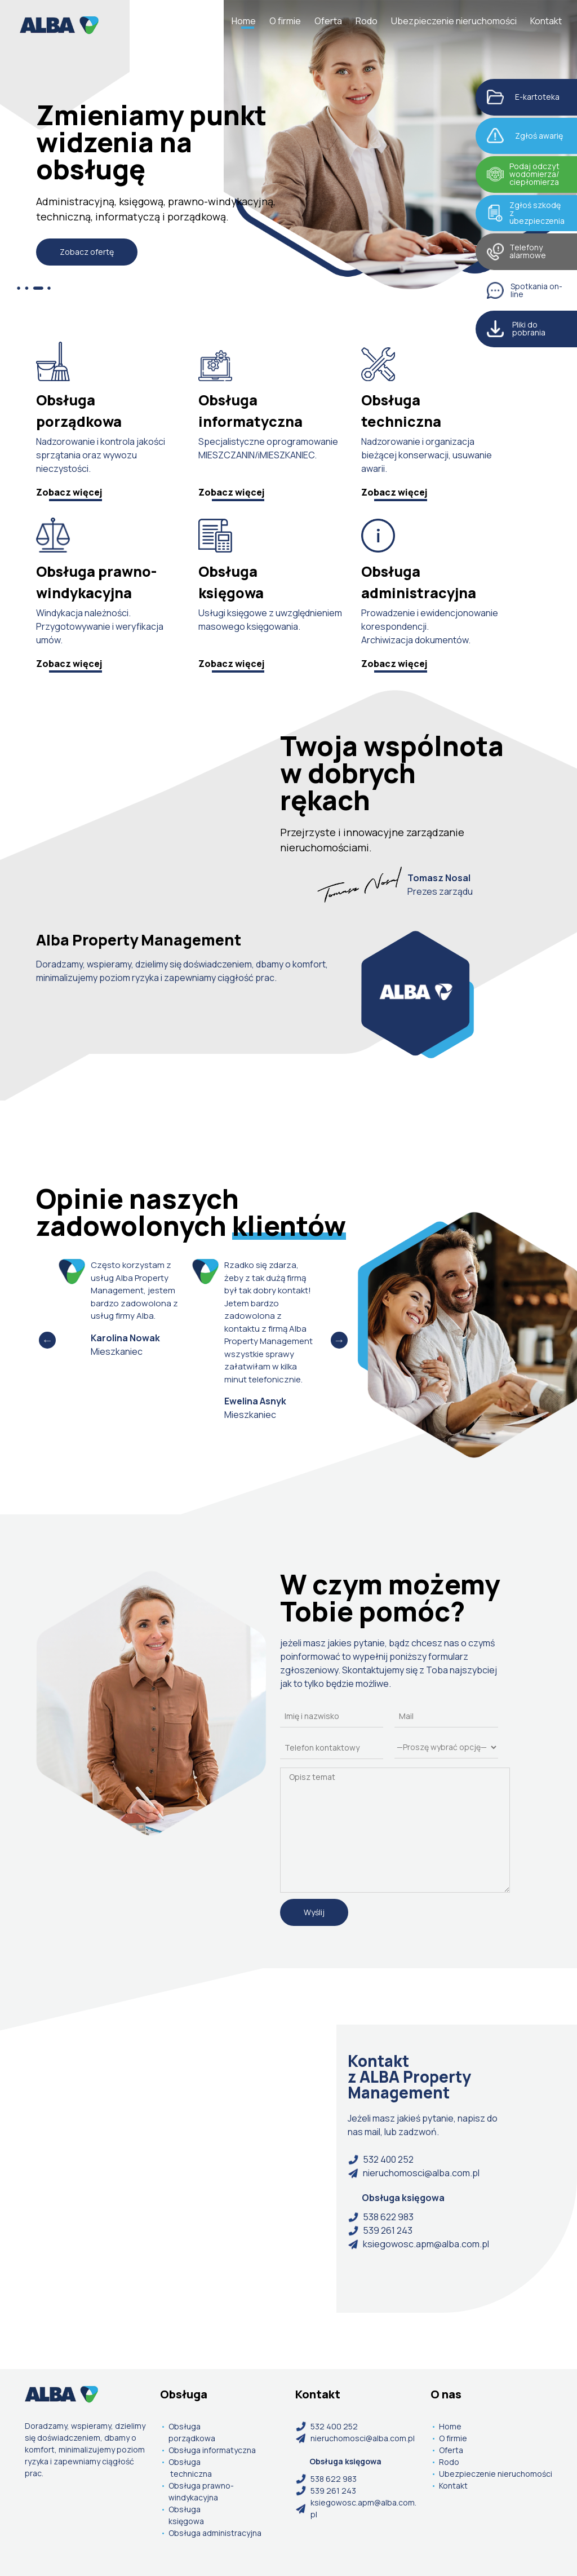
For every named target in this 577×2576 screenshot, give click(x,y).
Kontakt (546, 21)
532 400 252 (381, 2159)
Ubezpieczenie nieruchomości (454, 21)
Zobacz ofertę (87, 251)
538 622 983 (381, 2217)
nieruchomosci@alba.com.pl (414, 2173)
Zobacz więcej (69, 492)
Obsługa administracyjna (214, 2533)
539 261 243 (380, 2230)
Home (244, 21)
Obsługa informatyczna (212, 2450)
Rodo (367, 21)
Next (339, 1340)
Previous (47, 1340)
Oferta (328, 21)
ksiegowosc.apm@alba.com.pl (418, 2244)
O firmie (285, 21)
